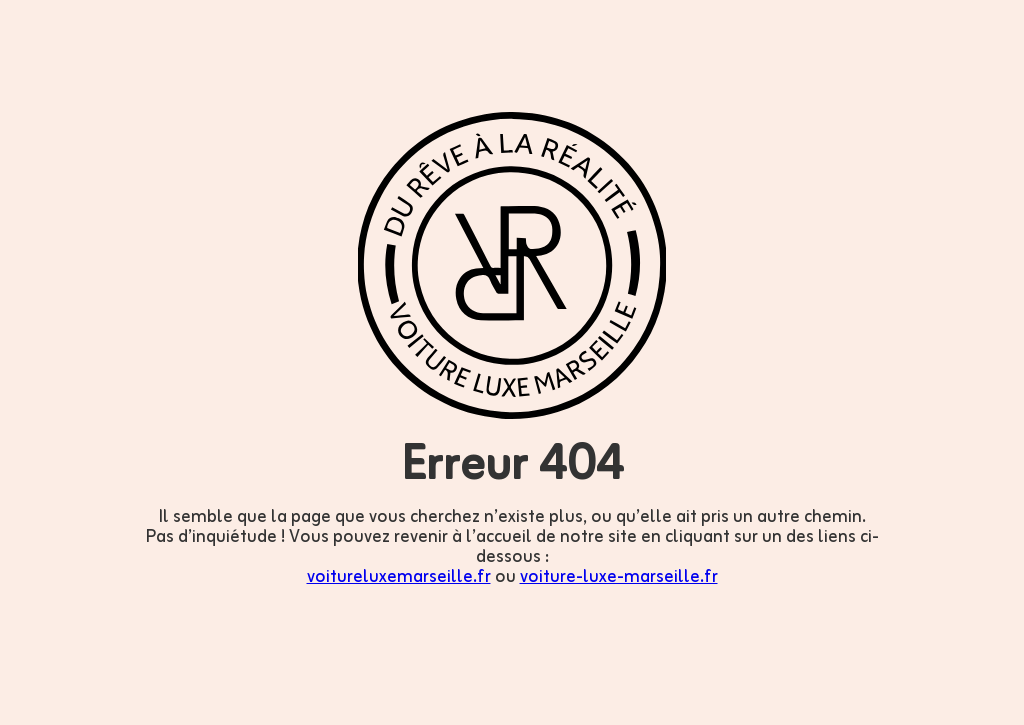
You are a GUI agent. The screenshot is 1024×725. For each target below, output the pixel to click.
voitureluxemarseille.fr (399, 577)
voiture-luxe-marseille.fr (619, 577)
